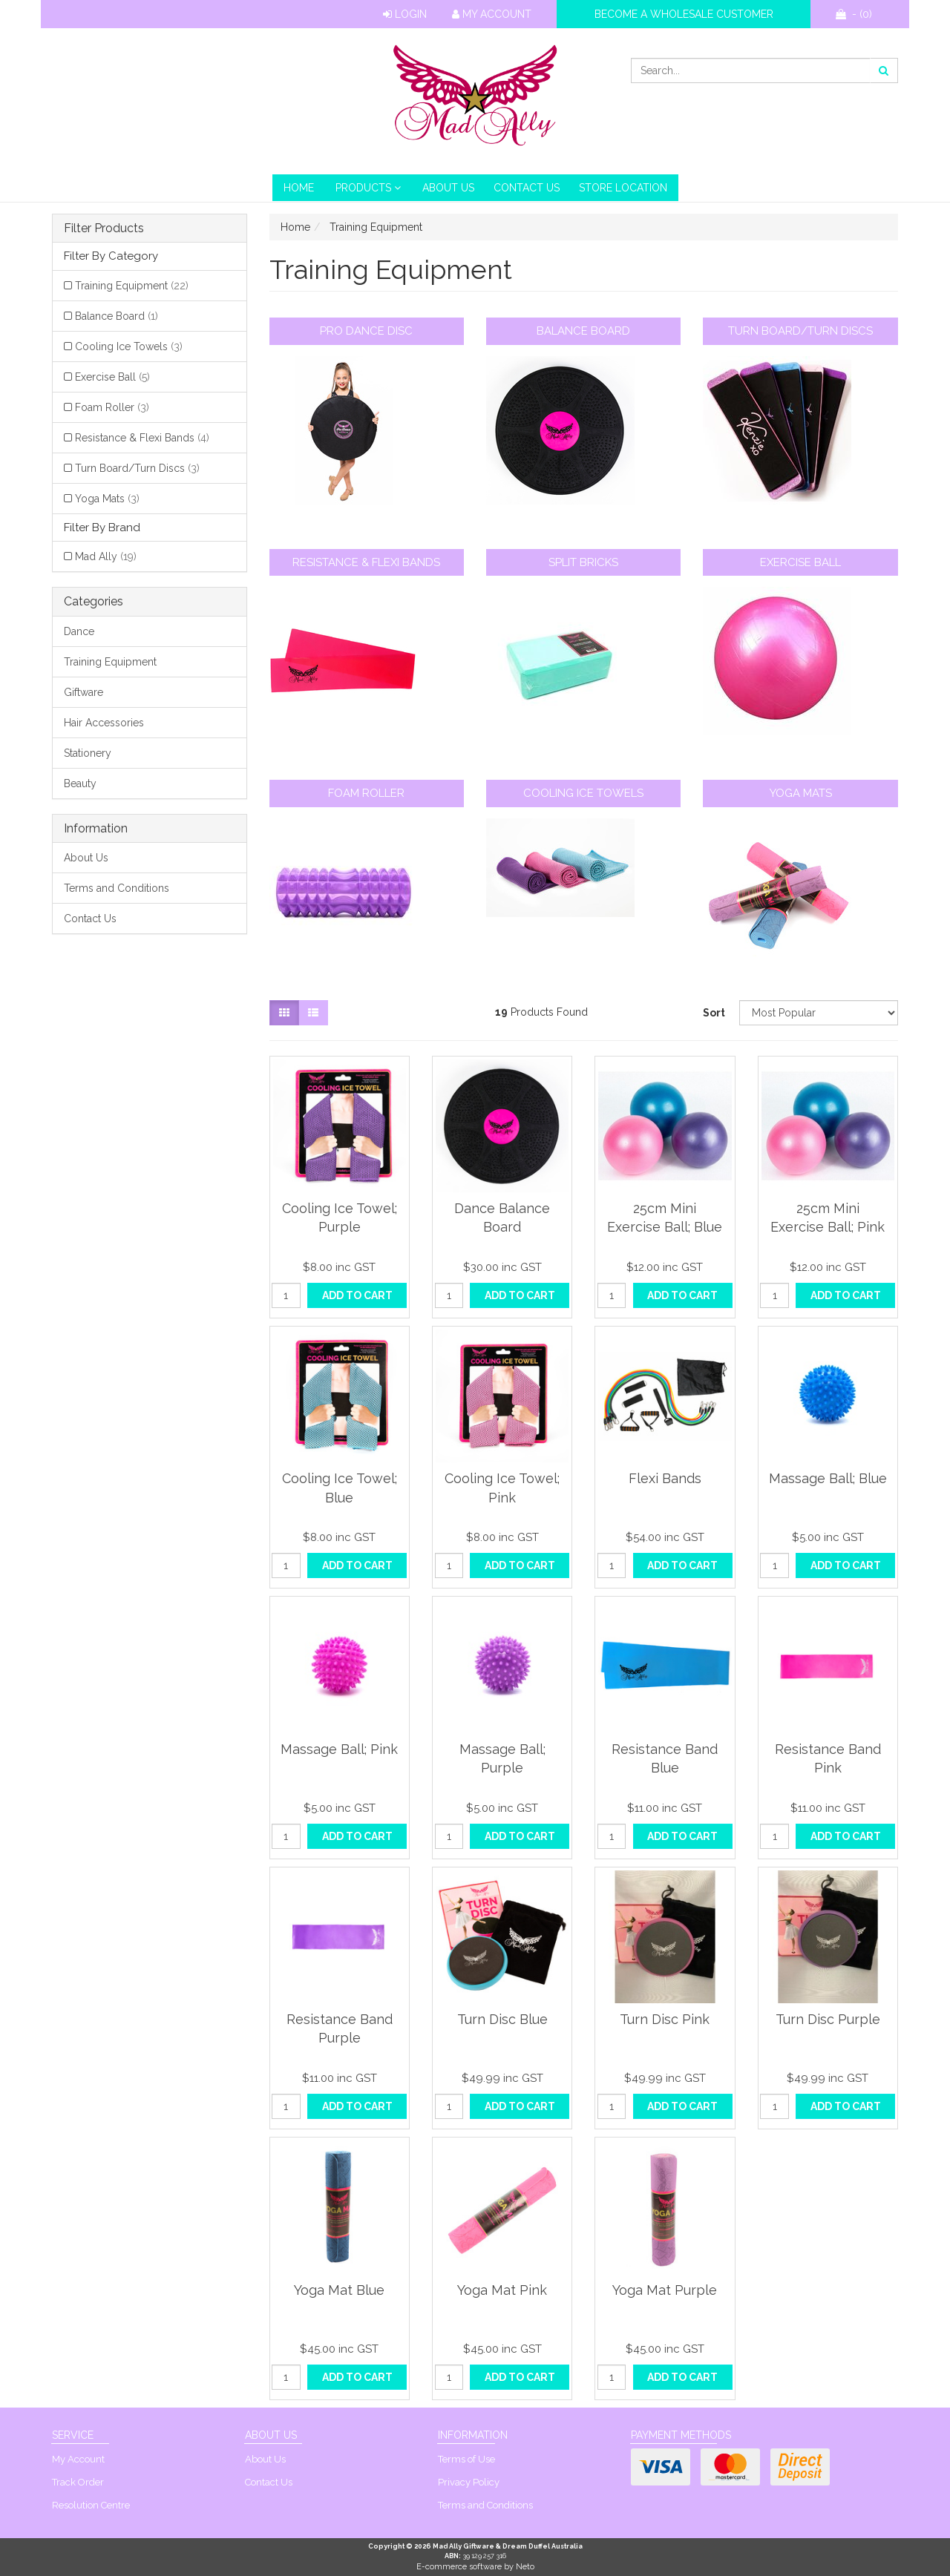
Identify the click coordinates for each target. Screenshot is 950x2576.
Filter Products (104, 228)
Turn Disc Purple (828, 2019)
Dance (79, 631)
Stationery (87, 753)
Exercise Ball (112, 377)
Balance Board (116, 316)
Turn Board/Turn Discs (137, 468)
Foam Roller (112, 407)
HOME (299, 188)
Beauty (80, 783)
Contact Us (527, 188)
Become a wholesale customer (683, 14)
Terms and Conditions (116, 888)
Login (405, 14)
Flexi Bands (665, 1478)
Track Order (78, 2482)
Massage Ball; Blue (828, 1478)
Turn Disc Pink (665, 2019)
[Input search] (751, 70)
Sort (714, 1013)
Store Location (623, 188)
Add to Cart (357, 1295)
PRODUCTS (368, 188)
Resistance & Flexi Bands (142, 438)
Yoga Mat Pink (502, 2290)
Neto (525, 2567)
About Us (448, 188)
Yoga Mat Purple (664, 2290)
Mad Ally (106, 556)
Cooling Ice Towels (129, 346)
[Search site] (884, 70)
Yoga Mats (107, 499)
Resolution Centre (91, 2505)
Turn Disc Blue (502, 2019)
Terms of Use (466, 2459)
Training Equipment (132, 286)
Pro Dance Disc (366, 331)
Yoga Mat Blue (339, 2290)
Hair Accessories (104, 723)
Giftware (83, 692)
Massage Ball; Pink (339, 1749)
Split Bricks (583, 562)
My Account (491, 14)
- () (854, 14)
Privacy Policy (468, 2482)
